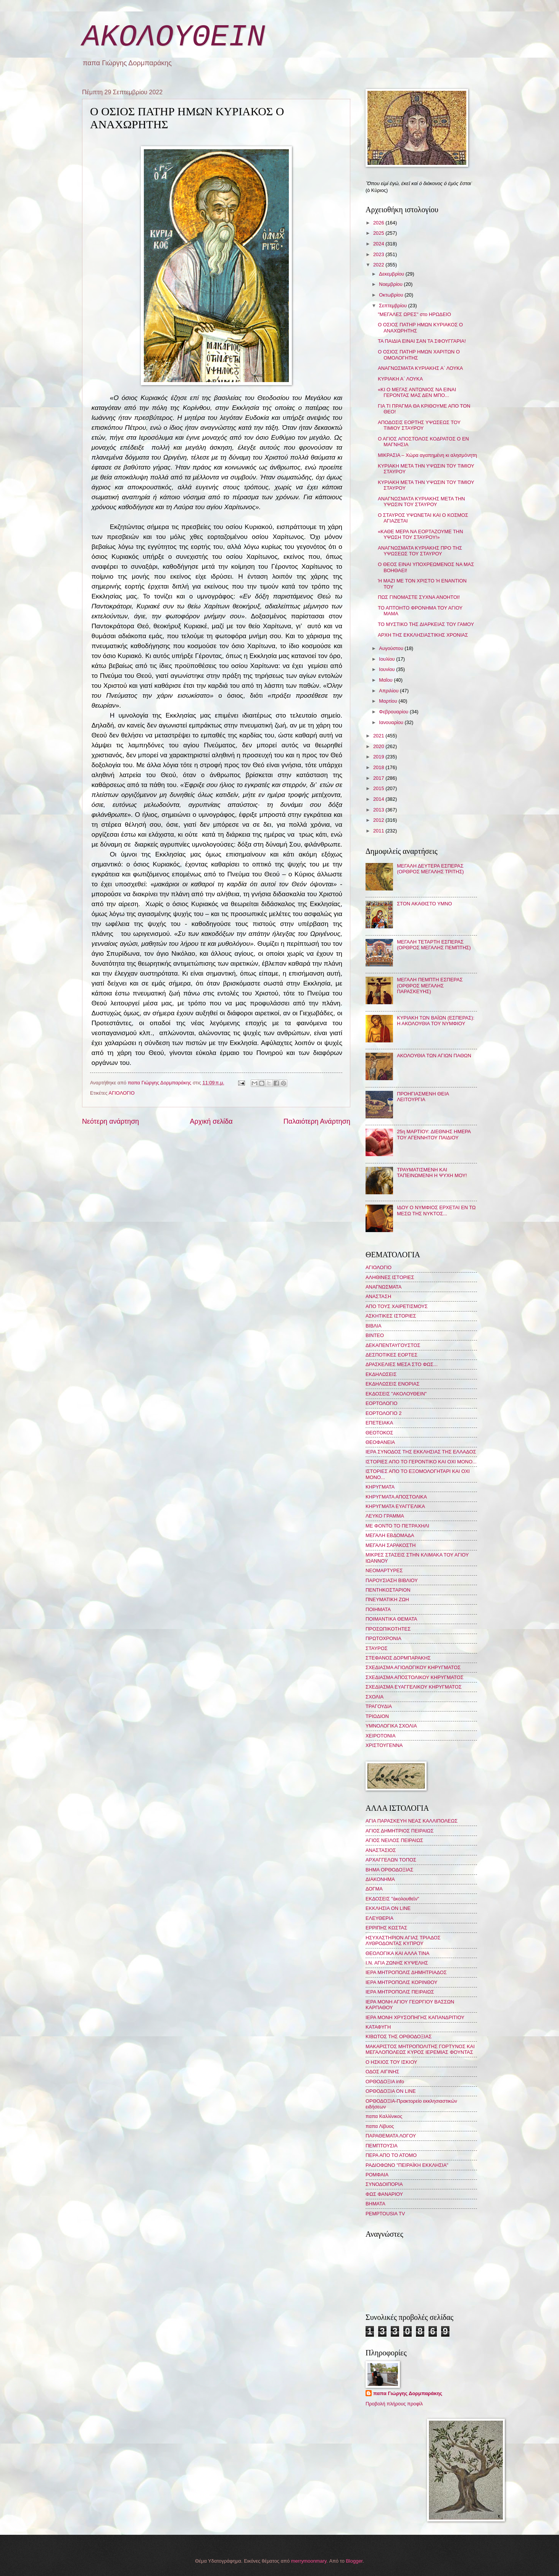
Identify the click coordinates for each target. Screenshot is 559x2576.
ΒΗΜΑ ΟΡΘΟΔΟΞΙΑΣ (389, 1870)
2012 (379, 820)
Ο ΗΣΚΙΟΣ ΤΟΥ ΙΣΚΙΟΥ (391, 2062)
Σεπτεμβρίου (393, 305)
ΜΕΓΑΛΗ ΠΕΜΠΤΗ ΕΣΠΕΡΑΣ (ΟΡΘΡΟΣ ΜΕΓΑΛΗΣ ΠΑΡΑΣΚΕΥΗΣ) (430, 985)
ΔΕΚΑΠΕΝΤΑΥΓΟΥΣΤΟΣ (393, 1345)
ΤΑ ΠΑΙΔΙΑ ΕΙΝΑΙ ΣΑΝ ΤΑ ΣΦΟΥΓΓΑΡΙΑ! (422, 341)
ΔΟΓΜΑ (374, 1889)
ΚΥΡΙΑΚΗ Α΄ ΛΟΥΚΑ (400, 379)
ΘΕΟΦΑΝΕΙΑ (380, 1442)
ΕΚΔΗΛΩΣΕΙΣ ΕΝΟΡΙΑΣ (393, 1384)
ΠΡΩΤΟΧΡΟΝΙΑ (383, 1638)
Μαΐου (386, 680)
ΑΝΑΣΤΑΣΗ (378, 1296)
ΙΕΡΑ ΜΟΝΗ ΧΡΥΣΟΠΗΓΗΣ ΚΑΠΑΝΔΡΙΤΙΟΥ (415, 2017)
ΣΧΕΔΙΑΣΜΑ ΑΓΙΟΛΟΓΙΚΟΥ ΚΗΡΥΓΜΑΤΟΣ (413, 1667)
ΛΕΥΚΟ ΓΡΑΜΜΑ (385, 1516)
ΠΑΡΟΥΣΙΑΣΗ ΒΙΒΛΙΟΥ (392, 1580)
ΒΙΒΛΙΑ (374, 1326)
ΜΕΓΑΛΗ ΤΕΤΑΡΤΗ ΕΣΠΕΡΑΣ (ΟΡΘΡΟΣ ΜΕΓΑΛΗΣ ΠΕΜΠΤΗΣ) (434, 944)
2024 (379, 244)
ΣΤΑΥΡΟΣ (377, 1648)
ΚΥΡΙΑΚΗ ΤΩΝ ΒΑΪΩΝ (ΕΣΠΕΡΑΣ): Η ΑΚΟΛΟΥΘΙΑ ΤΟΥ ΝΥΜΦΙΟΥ (435, 1020)
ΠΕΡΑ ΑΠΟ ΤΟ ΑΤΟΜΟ (391, 2155)
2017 (379, 778)
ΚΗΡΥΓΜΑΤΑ (380, 1487)
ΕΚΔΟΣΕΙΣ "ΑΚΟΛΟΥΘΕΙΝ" (396, 1394)
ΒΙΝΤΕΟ (375, 1335)
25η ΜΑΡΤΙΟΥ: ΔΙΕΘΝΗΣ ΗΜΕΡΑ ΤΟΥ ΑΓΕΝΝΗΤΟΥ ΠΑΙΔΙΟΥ (433, 1134)
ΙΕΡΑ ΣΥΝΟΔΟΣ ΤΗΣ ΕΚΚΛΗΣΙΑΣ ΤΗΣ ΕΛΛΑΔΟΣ (421, 1452)
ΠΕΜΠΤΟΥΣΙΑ (382, 2146)
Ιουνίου (387, 669)
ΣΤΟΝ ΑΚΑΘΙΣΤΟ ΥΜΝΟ (424, 904)
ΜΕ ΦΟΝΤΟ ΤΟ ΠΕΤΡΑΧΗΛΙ (397, 1526)
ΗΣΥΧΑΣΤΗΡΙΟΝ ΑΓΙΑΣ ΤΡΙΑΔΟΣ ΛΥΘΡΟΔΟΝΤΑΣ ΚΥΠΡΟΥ (403, 1940)
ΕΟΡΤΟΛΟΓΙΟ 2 (383, 1413)
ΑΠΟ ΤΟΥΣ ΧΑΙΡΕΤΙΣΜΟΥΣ (397, 1306)
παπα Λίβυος (380, 2126)
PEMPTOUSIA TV (385, 2213)
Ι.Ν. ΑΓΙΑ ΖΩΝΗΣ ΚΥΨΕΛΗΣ (397, 1963)
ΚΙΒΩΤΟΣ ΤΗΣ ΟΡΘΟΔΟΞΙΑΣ (399, 2036)
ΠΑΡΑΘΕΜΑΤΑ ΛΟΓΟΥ (391, 2136)
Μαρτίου (388, 701)
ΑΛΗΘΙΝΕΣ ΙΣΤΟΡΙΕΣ (390, 1277)
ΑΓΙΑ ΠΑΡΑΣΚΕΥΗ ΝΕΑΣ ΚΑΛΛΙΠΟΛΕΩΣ (412, 1821)
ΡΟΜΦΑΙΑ (377, 2175)
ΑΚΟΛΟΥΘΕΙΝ (173, 37)
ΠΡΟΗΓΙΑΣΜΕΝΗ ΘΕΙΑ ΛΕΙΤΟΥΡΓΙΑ (423, 1096)
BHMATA (375, 2204)
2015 (379, 788)
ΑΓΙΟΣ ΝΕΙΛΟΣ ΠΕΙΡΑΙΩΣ (394, 1840)
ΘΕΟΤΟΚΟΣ (379, 1433)
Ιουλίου (387, 659)
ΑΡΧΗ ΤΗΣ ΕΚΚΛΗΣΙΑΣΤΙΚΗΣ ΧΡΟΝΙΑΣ (423, 635)
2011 (379, 831)
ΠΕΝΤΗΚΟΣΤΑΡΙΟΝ (388, 1590)
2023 (379, 254)
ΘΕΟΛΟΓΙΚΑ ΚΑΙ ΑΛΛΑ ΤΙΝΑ (397, 1953)
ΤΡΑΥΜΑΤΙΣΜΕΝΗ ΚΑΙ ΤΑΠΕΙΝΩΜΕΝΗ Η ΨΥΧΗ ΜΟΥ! (432, 1172)
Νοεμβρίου (391, 284)
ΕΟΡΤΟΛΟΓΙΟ (382, 1403)
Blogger (354, 2561)
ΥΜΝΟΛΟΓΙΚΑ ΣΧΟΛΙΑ (391, 1726)
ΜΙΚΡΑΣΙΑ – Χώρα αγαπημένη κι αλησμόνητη (427, 455)
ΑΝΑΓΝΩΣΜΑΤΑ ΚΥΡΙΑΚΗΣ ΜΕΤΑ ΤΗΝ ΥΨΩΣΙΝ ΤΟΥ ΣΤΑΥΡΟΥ (421, 501)
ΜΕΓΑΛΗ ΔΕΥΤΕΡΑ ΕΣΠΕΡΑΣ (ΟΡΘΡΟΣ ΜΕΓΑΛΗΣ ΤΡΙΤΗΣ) (430, 868)
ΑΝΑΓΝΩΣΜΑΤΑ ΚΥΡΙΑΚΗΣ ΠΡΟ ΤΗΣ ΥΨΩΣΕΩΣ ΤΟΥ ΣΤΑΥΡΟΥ (420, 550)
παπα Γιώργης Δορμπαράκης (407, 2393)
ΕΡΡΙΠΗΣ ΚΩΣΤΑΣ (386, 1928)
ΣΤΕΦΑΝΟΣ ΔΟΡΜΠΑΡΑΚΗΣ (398, 1658)
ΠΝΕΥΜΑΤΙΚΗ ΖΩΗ (387, 1599)
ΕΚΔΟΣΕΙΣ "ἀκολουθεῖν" (392, 1899)
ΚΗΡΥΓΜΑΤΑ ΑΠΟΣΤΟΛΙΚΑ (396, 1497)
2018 (379, 767)
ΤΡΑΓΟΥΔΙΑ (379, 1706)
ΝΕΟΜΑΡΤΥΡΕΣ (384, 1570)
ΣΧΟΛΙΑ (374, 1697)
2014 (379, 799)
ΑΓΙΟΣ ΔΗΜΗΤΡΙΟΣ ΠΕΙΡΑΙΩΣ (399, 1831)
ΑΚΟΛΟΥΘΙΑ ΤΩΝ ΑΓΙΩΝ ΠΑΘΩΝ (434, 1055)
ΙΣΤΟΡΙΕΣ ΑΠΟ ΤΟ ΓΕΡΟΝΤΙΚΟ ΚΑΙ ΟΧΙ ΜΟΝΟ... (421, 1462)
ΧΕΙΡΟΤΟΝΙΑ (380, 1736)
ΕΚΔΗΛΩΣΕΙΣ (381, 1374)
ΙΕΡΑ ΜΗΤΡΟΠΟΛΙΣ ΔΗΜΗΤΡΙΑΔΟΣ (406, 1972)
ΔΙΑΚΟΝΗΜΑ (380, 1879)
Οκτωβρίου (391, 295)
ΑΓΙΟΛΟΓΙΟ (122, 1093)
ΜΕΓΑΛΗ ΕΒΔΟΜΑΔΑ (390, 1535)
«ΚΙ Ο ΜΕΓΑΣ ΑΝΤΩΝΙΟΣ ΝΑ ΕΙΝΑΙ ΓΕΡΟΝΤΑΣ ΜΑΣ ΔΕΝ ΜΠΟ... (417, 392)
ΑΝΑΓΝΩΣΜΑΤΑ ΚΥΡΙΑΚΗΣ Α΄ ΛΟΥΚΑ (420, 368)
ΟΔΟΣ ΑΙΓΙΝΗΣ (382, 2071)
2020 (379, 746)
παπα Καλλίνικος (384, 2116)
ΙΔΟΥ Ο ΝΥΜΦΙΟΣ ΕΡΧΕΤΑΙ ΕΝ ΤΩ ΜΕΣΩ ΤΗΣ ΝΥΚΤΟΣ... (436, 1210)
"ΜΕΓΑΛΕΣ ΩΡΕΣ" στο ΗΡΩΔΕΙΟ (414, 314)
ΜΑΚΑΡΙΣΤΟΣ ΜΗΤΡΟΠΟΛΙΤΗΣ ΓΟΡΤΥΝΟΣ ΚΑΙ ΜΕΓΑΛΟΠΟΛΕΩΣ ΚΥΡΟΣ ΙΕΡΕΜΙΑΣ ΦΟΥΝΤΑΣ (420, 2049)
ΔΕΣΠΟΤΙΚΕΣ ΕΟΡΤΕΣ (391, 1355)
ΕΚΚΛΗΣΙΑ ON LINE (388, 1908)
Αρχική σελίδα (211, 1121)
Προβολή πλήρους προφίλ (394, 2404)
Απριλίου (389, 691)
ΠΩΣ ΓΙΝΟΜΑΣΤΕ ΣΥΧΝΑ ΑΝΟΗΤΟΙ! (419, 597)
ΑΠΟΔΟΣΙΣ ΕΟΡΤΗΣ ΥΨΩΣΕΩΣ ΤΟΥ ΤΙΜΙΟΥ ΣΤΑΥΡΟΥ (419, 425)
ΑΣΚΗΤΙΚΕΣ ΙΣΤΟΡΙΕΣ (391, 1316)
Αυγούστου (391, 648)
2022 (379, 265)
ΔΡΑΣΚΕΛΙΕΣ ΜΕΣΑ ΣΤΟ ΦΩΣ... (402, 1364)
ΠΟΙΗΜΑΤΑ (378, 1609)
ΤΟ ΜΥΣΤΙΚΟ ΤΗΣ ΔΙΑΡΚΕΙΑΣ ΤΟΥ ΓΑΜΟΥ (426, 624)
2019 (379, 757)
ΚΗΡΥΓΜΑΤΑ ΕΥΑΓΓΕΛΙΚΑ (395, 1506)
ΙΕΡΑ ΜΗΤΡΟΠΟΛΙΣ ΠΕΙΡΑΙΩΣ (400, 1992)
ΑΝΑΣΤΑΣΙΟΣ (381, 1850)
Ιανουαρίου (391, 722)
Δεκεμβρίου (392, 274)
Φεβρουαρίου (394, 712)
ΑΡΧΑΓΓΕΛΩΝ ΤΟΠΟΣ (391, 1860)
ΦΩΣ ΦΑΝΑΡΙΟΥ (384, 2194)
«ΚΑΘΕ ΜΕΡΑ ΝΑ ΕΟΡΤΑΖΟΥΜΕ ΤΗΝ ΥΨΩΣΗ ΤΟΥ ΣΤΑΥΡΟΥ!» (420, 534)
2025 (379, 233)
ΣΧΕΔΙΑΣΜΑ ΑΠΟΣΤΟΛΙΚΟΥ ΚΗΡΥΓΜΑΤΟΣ (415, 1677)
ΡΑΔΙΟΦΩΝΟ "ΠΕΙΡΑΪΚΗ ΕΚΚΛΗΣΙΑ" (407, 2165)
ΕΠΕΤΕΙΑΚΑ (379, 1423)
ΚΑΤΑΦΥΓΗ (378, 2027)
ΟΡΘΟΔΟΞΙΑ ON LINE (391, 2091)
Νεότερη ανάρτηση (110, 1121)
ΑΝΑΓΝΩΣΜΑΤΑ (383, 1287)
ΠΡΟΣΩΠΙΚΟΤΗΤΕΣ (388, 1629)
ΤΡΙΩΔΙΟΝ (377, 1716)
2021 (379, 736)
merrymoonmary (309, 2561)
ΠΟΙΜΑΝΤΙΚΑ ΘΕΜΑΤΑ (391, 1619)
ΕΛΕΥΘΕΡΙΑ (379, 1918)
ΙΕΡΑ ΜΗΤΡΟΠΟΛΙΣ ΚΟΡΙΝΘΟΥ (401, 1982)
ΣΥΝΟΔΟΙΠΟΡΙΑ (384, 2184)
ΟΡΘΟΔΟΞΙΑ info (385, 2081)
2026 (379, 223)
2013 (379, 810)
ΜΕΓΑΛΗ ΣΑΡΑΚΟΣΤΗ (391, 1545)
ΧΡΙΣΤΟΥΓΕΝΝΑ (384, 1745)
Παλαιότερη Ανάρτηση (317, 1121)
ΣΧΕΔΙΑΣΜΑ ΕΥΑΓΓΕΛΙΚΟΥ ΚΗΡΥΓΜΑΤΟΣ (414, 1687)
